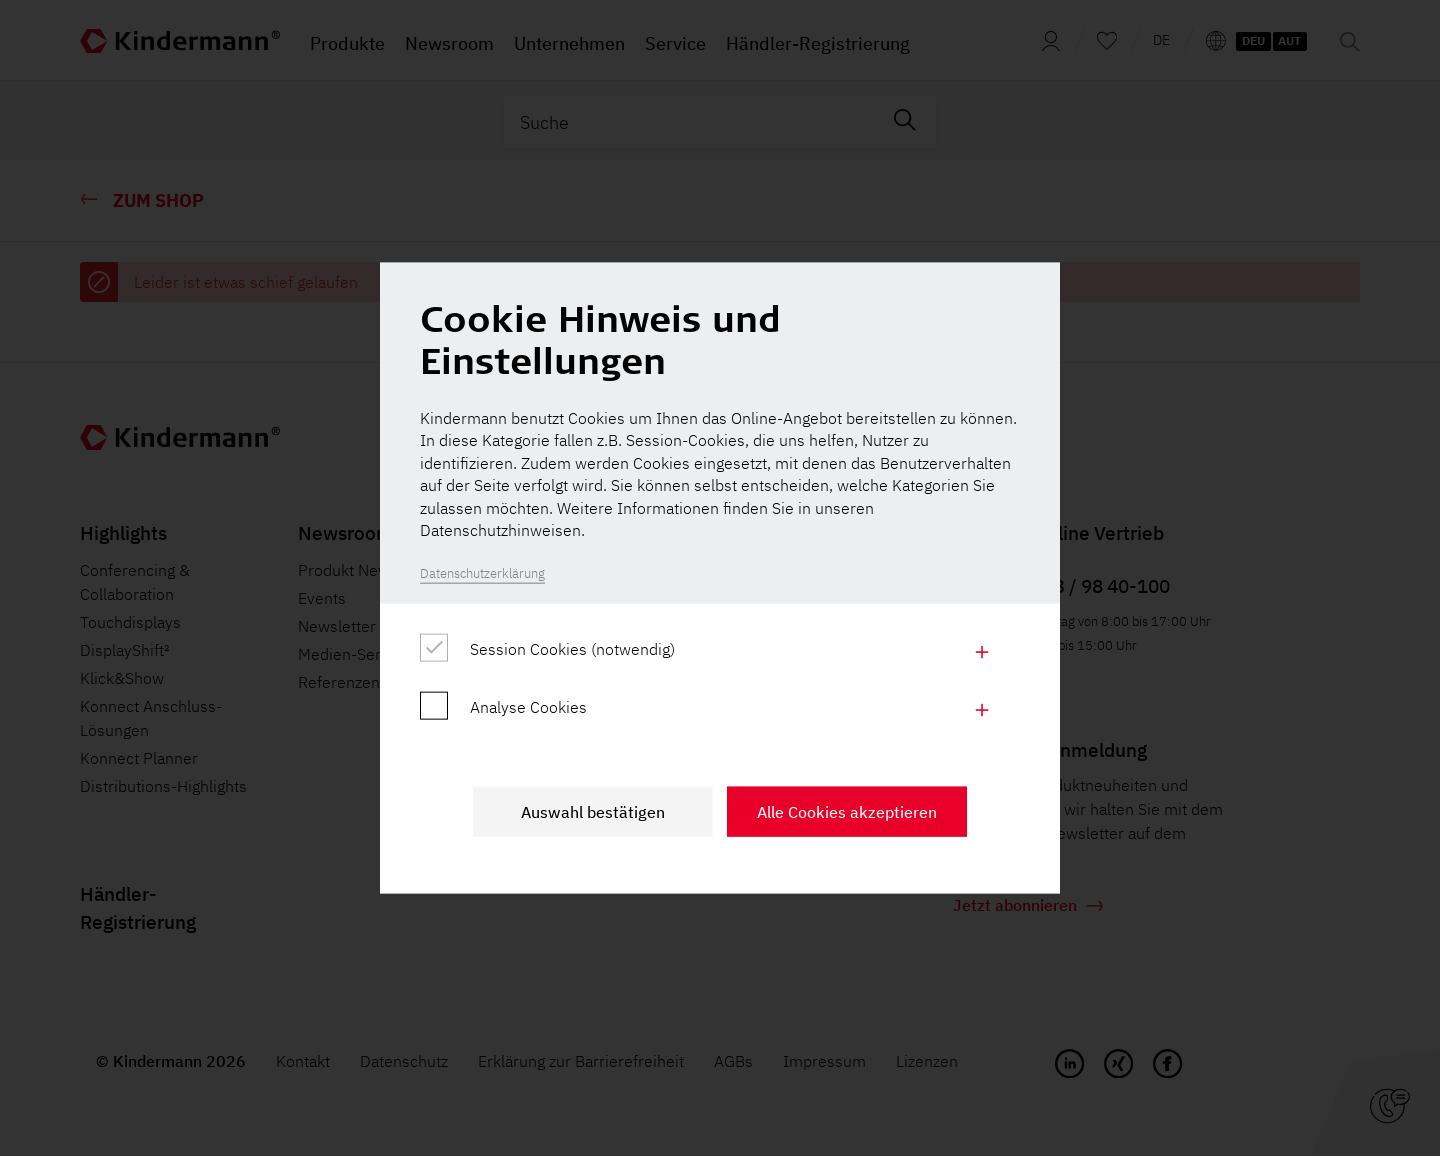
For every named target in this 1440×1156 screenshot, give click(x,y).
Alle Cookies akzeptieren (847, 811)
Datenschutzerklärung (482, 573)
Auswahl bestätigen (593, 811)
